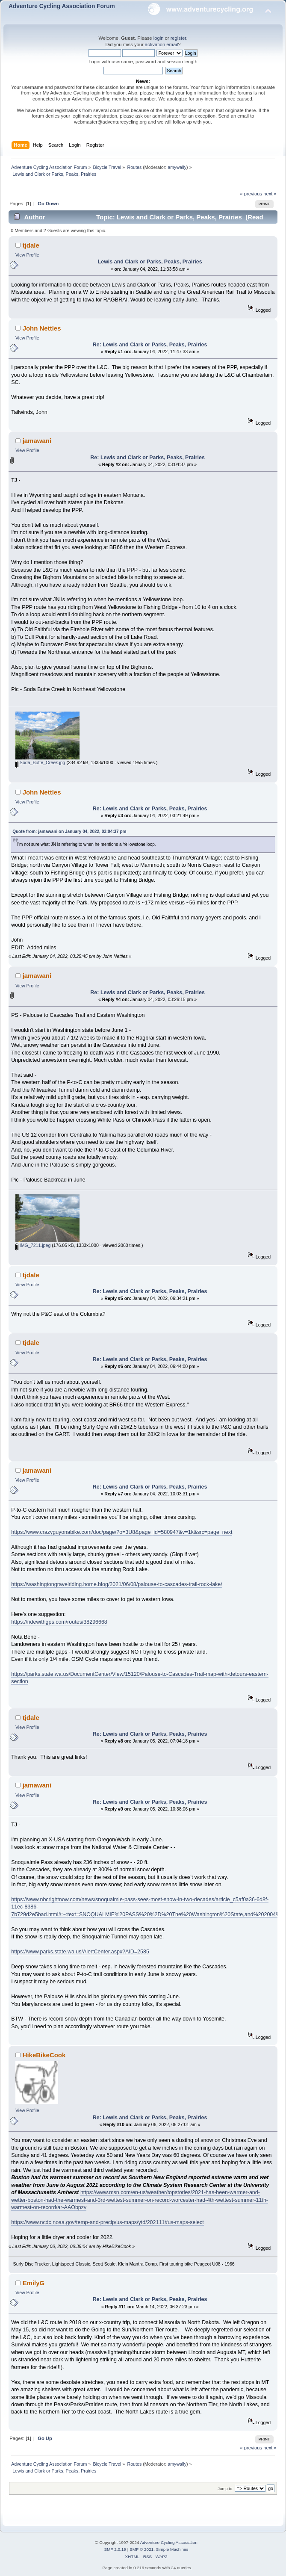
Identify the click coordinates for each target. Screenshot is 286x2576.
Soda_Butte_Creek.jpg (40, 762)
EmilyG (34, 2282)
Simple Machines (172, 2549)
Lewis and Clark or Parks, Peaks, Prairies (150, 262)
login (158, 38)
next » (270, 193)
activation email (161, 44)
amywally (177, 167)
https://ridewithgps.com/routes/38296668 (59, 1622)
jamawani (37, 440)
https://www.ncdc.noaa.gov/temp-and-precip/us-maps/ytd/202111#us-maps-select (107, 2222)
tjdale (31, 245)
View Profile (27, 254)
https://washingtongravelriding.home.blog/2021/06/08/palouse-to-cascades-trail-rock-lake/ (116, 1584)
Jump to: (225, 2488)
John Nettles (42, 328)
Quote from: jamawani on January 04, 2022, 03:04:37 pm (69, 831)
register (178, 38)
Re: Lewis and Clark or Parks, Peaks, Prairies (150, 345)
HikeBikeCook (44, 2055)
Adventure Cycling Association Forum (62, 6)
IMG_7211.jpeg (32, 1245)
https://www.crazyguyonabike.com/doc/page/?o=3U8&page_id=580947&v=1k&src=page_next (121, 1532)
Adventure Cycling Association (169, 2542)
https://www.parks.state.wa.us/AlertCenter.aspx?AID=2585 (80, 1952)
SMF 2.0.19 (115, 2549)
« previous (251, 193)
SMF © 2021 (141, 2549)
